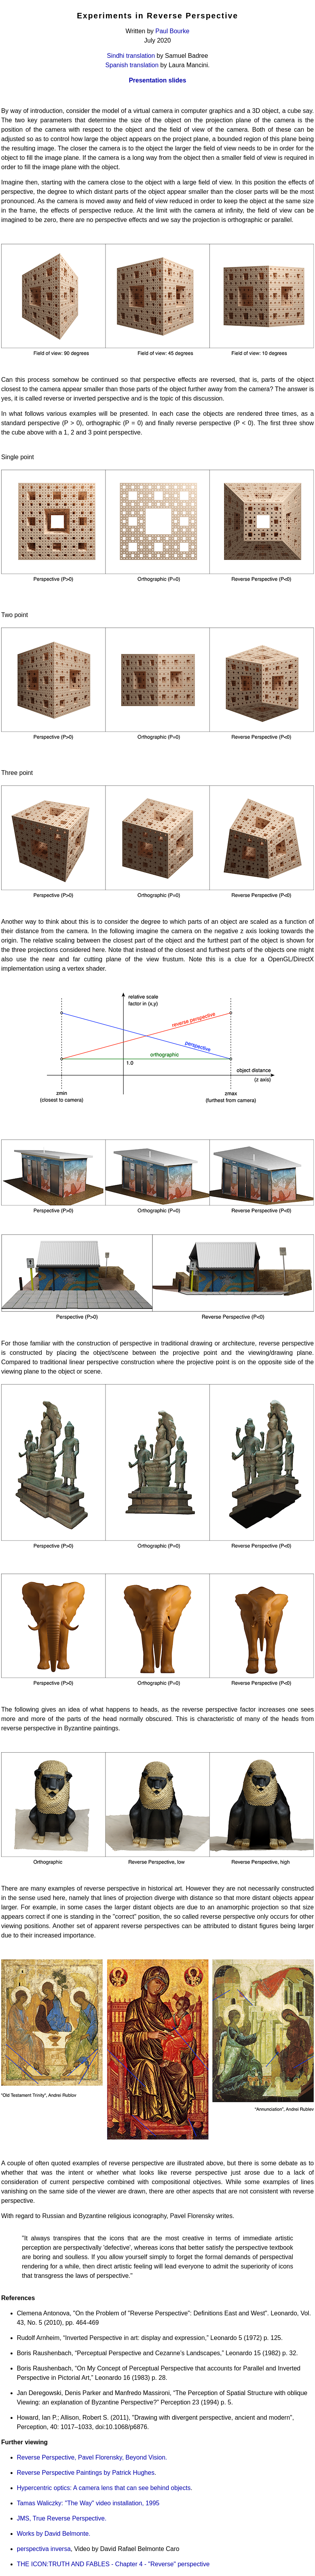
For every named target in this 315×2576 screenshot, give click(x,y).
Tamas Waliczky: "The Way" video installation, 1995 (88, 2503)
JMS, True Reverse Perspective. (61, 2518)
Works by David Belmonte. (53, 2533)
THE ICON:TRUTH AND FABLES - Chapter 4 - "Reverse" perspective (113, 2564)
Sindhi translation (131, 55)
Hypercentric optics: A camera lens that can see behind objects (104, 2488)
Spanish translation (132, 65)
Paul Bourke (173, 31)
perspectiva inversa (44, 2549)
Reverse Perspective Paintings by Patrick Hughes (85, 2472)
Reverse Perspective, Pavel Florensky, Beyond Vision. (92, 2457)
